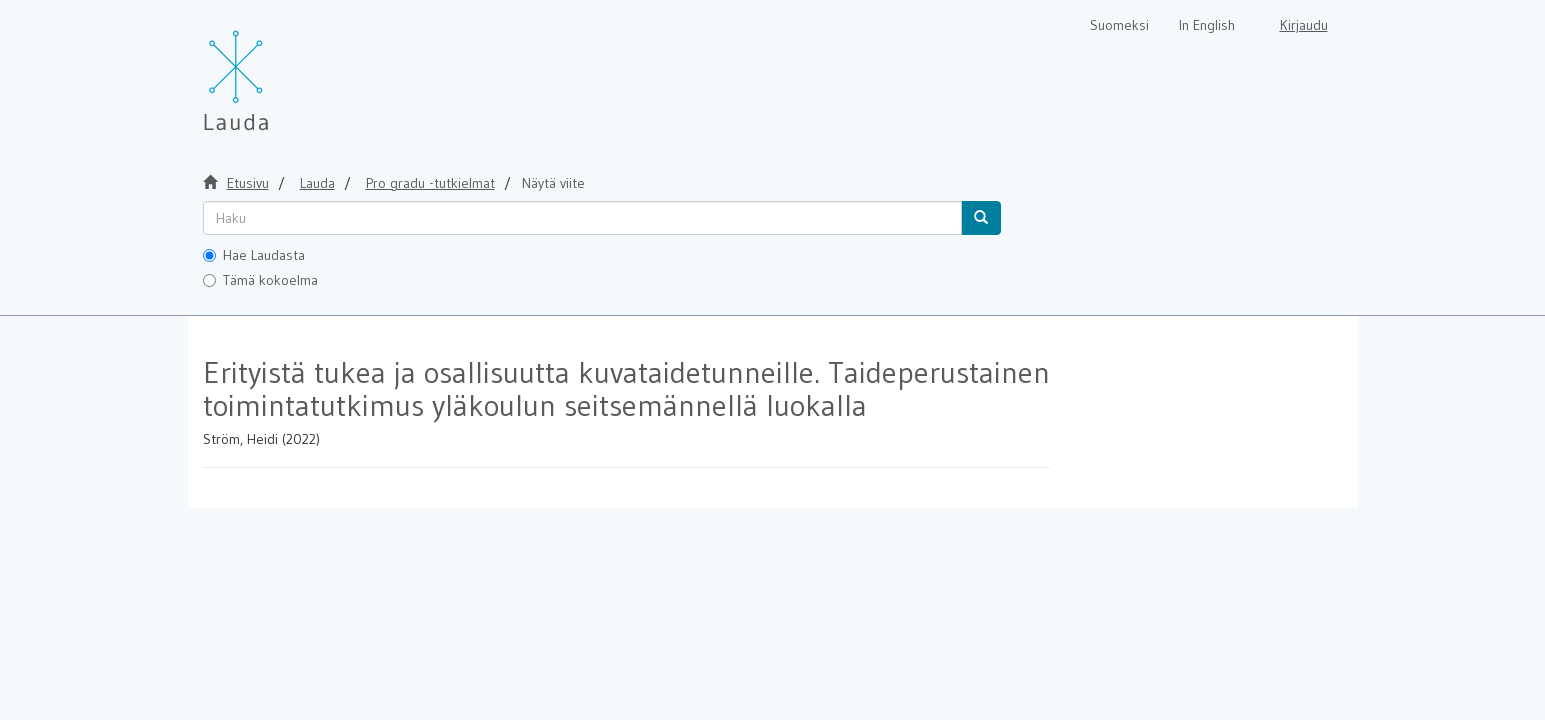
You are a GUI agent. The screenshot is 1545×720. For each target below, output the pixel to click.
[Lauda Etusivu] (278, 70)
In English (1207, 25)
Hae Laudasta (254, 255)
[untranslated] (582, 218)
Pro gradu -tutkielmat (430, 183)
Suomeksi (1119, 25)
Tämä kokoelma (260, 280)
